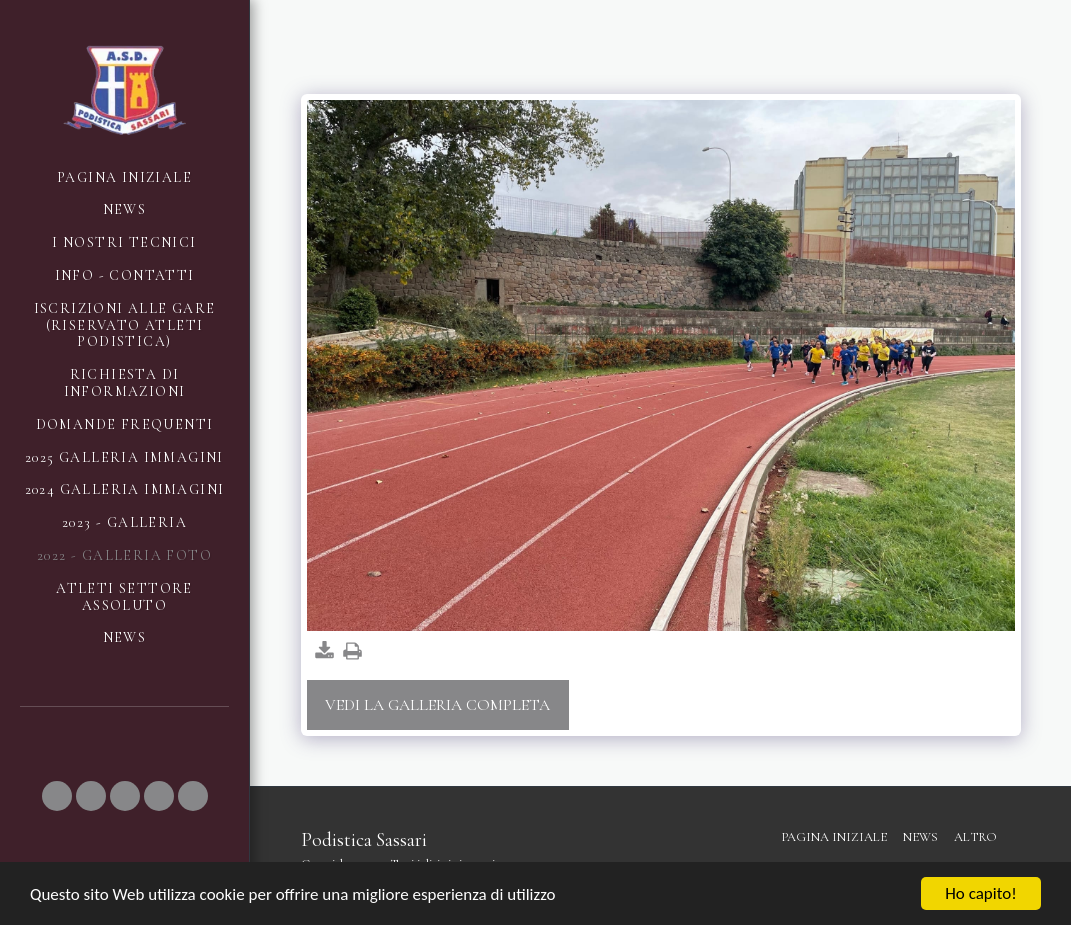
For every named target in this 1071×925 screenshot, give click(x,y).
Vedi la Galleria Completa (437, 705)
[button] (57, 796)
